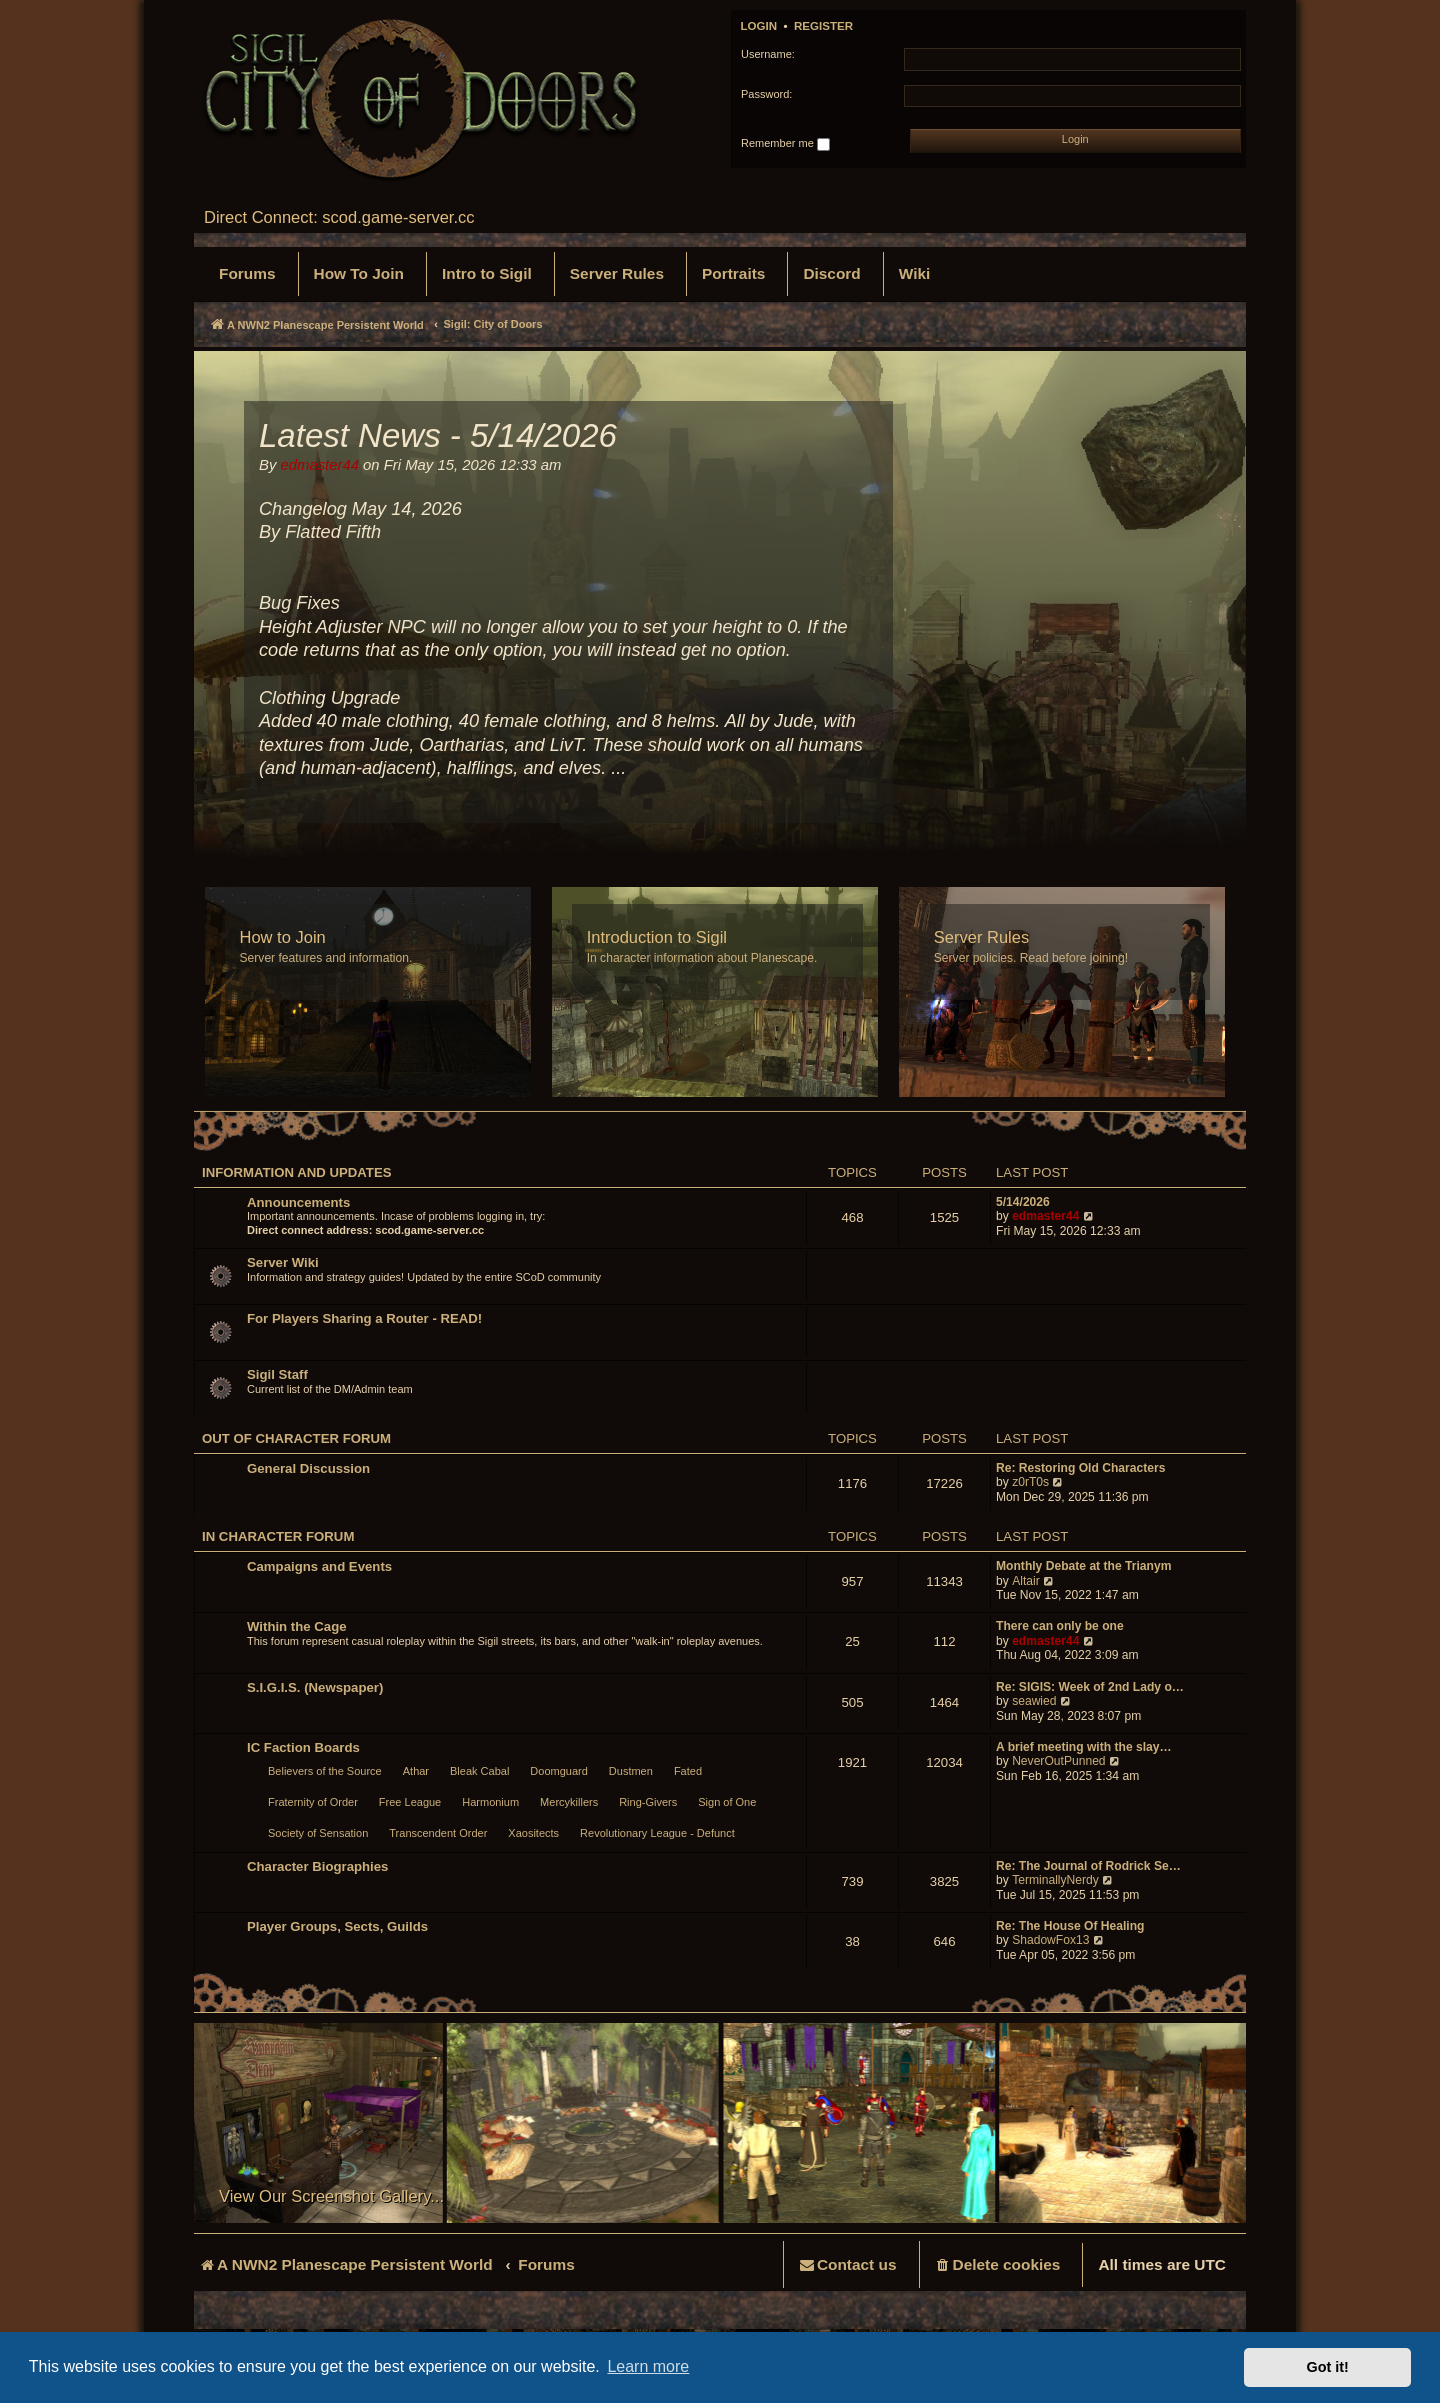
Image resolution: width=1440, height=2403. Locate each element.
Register (823, 26)
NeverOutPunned (1058, 1761)
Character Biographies (317, 1866)
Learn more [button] (648, 2366)
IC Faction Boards (303, 1747)
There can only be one (1060, 1626)
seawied (1034, 1701)
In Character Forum (278, 1536)
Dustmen (631, 1771)
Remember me (785, 144)
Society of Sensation (318, 1833)
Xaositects (533, 1833)
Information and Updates (297, 1172)
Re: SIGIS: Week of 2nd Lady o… (1090, 1687)
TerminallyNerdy (1055, 1880)
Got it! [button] (1328, 2367)
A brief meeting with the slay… (1084, 1747)
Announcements (298, 1202)
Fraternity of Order (313, 1802)
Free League (410, 1802)
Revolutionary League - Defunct (657, 1833)
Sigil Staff (277, 1374)
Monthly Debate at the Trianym (1083, 1566)
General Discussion (308, 1468)
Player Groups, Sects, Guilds (337, 1926)
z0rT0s (1030, 1482)
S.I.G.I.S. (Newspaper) (315, 1687)
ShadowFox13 (1050, 1940)
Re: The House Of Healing (1070, 1926)
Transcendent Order (438, 1833)
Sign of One (727, 1802)
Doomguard (558, 1771)
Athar (416, 1771)
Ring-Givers (648, 1802)
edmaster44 (1045, 1216)
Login (759, 26)
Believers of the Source (325, 1771)
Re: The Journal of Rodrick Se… (1088, 1866)
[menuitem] (247, 274)
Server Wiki (283, 1262)
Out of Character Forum (296, 1438)
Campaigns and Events (319, 1566)
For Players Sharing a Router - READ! (364, 1318)
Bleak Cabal (479, 1771)
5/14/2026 (1023, 1202)
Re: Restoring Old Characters (1080, 1468)
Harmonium (490, 1802)
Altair (1026, 1581)
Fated (688, 1771)
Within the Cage (297, 1626)
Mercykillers (569, 1802)
